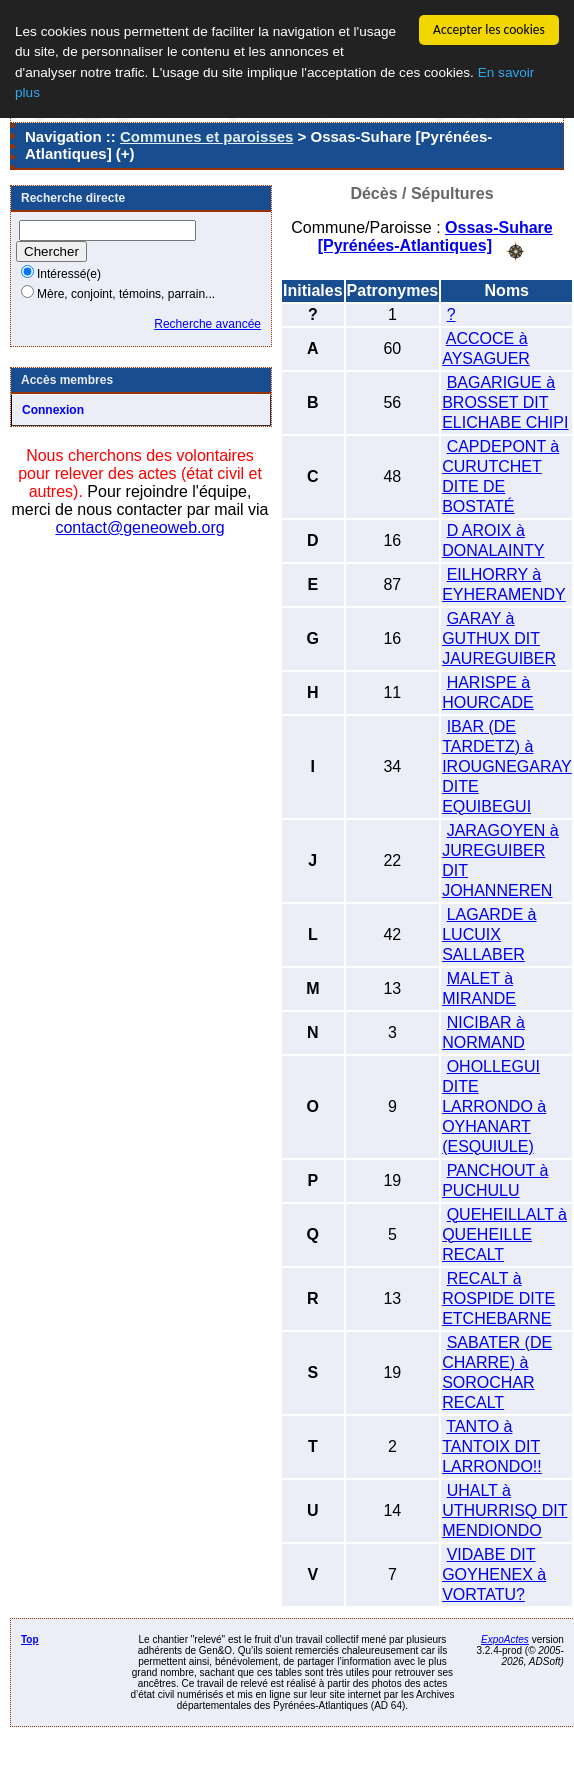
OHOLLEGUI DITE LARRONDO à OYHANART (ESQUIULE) (494, 1105)
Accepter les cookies (489, 29)
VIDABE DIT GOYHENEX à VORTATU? (494, 1573)
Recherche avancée (207, 324)
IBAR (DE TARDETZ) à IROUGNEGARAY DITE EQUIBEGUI (507, 765)
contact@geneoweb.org (139, 527)
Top (30, 1638)
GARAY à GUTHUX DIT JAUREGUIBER (499, 637)
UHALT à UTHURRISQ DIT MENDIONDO (504, 1509)
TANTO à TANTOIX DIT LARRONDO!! (492, 1445)
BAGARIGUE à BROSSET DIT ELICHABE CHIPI (505, 401)
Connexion (53, 410)
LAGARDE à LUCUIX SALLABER (489, 933)
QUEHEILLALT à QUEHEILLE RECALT (504, 1233)
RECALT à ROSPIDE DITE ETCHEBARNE (498, 1297)
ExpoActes (505, 1638)
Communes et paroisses (206, 136)
